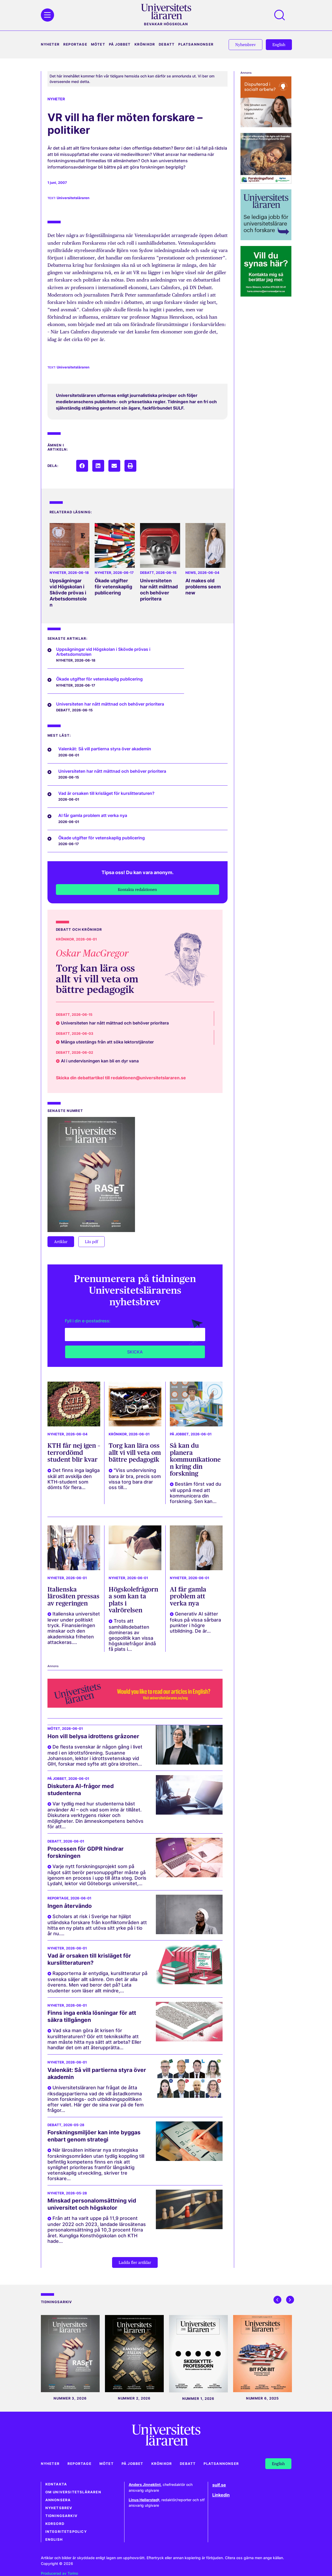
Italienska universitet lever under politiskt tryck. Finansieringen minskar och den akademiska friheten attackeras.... (73, 1628)
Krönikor (144, 44)
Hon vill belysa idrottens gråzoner (93, 1736)
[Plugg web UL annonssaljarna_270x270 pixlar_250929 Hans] (265, 295)
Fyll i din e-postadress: (87, 1321)
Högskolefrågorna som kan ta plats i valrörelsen (133, 1599)
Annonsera (58, 2500)
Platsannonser (196, 44)
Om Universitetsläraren (73, 2492)
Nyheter (50, 44)
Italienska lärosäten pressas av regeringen (73, 1596)
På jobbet (120, 44)
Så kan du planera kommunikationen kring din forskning (195, 1459)
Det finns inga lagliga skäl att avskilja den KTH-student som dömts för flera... (73, 1478)
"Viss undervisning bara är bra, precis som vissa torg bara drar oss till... (135, 1478)
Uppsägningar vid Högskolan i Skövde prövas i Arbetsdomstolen (68, 593)
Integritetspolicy (66, 2532)
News (190, 573)
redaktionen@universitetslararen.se (148, 1077)
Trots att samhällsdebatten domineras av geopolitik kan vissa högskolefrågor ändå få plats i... (132, 1635)
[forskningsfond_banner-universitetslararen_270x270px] (265, 182)
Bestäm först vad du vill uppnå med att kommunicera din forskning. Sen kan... (195, 1492)
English (54, 2539)
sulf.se (219, 2485)
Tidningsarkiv (61, 2516)
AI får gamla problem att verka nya (188, 1596)
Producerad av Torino (59, 2573)
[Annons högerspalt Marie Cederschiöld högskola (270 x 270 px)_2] (265, 125)
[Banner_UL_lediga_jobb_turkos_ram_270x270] (265, 238)
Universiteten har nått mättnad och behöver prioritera (159, 590)
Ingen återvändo (69, 1906)
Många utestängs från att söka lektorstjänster (107, 1042)
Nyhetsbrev (59, 2508)
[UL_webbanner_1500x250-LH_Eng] (135, 1706)
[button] (82, 466)
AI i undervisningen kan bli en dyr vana (100, 1060)
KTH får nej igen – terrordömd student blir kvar (73, 1452)
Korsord (54, 2524)
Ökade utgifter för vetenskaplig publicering (113, 586)
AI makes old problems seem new (203, 586)
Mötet (98, 44)
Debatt (167, 44)
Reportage (75, 44)
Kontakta (56, 2484)
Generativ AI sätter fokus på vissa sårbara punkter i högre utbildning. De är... (195, 1622)
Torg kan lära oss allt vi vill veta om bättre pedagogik (97, 978)
